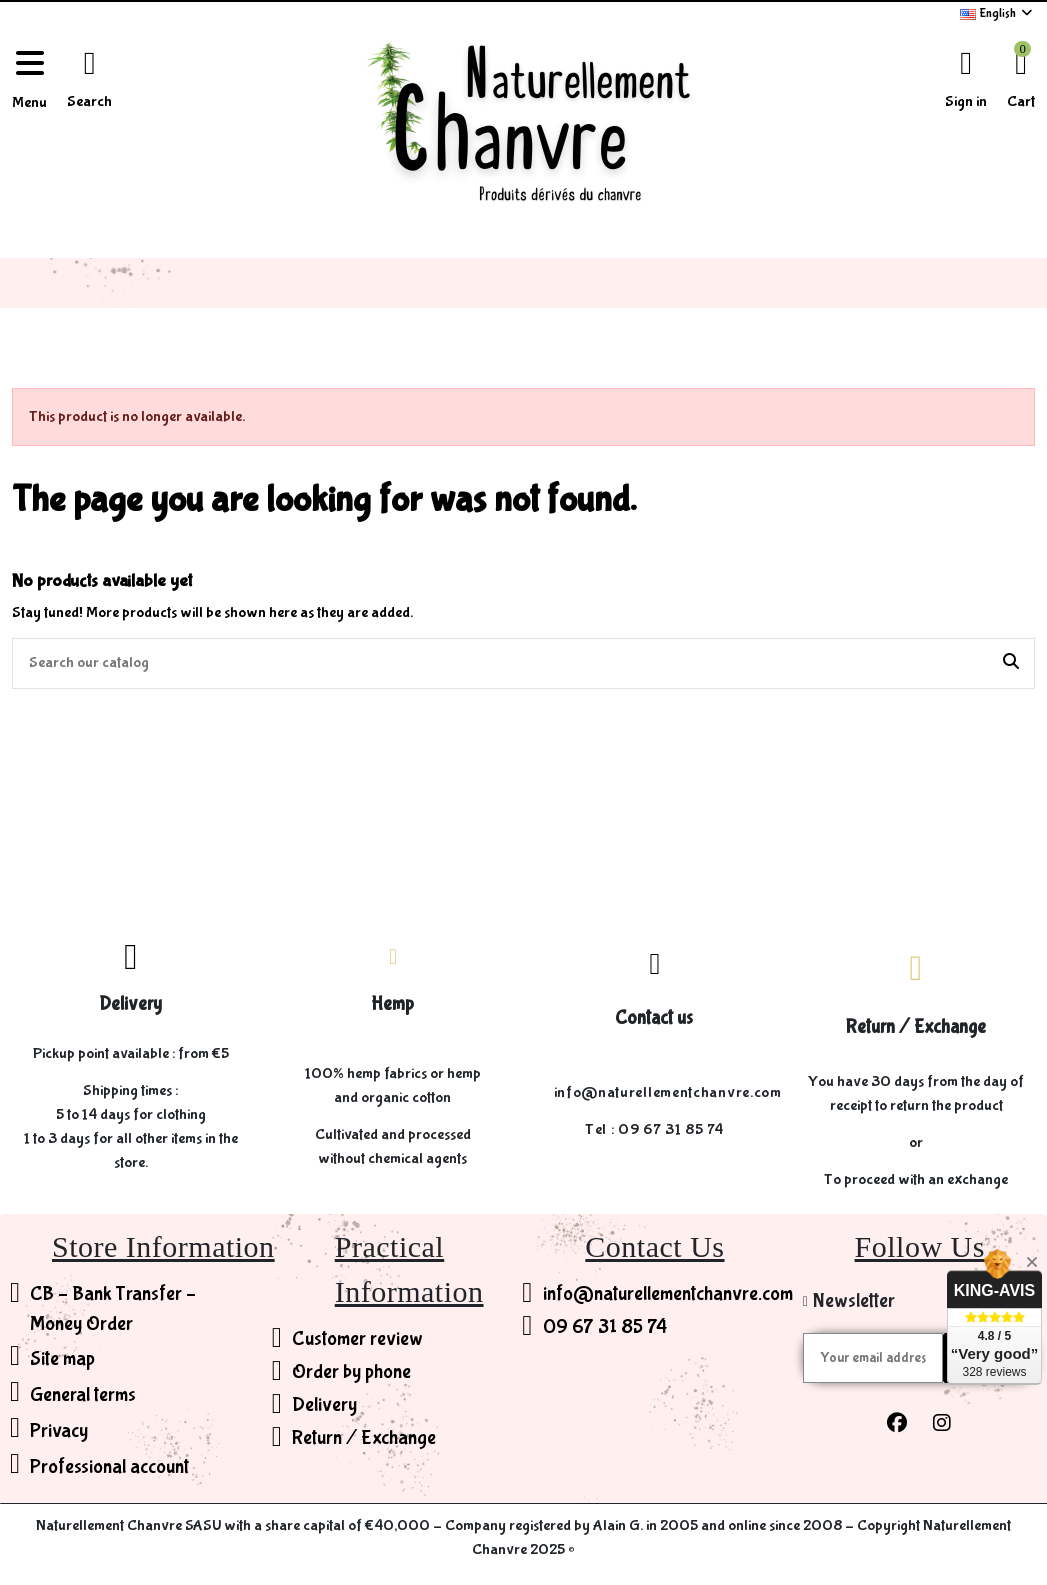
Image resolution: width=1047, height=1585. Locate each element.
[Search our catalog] (1011, 664)
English (997, 13)
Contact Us (654, 1246)
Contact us (654, 1018)
